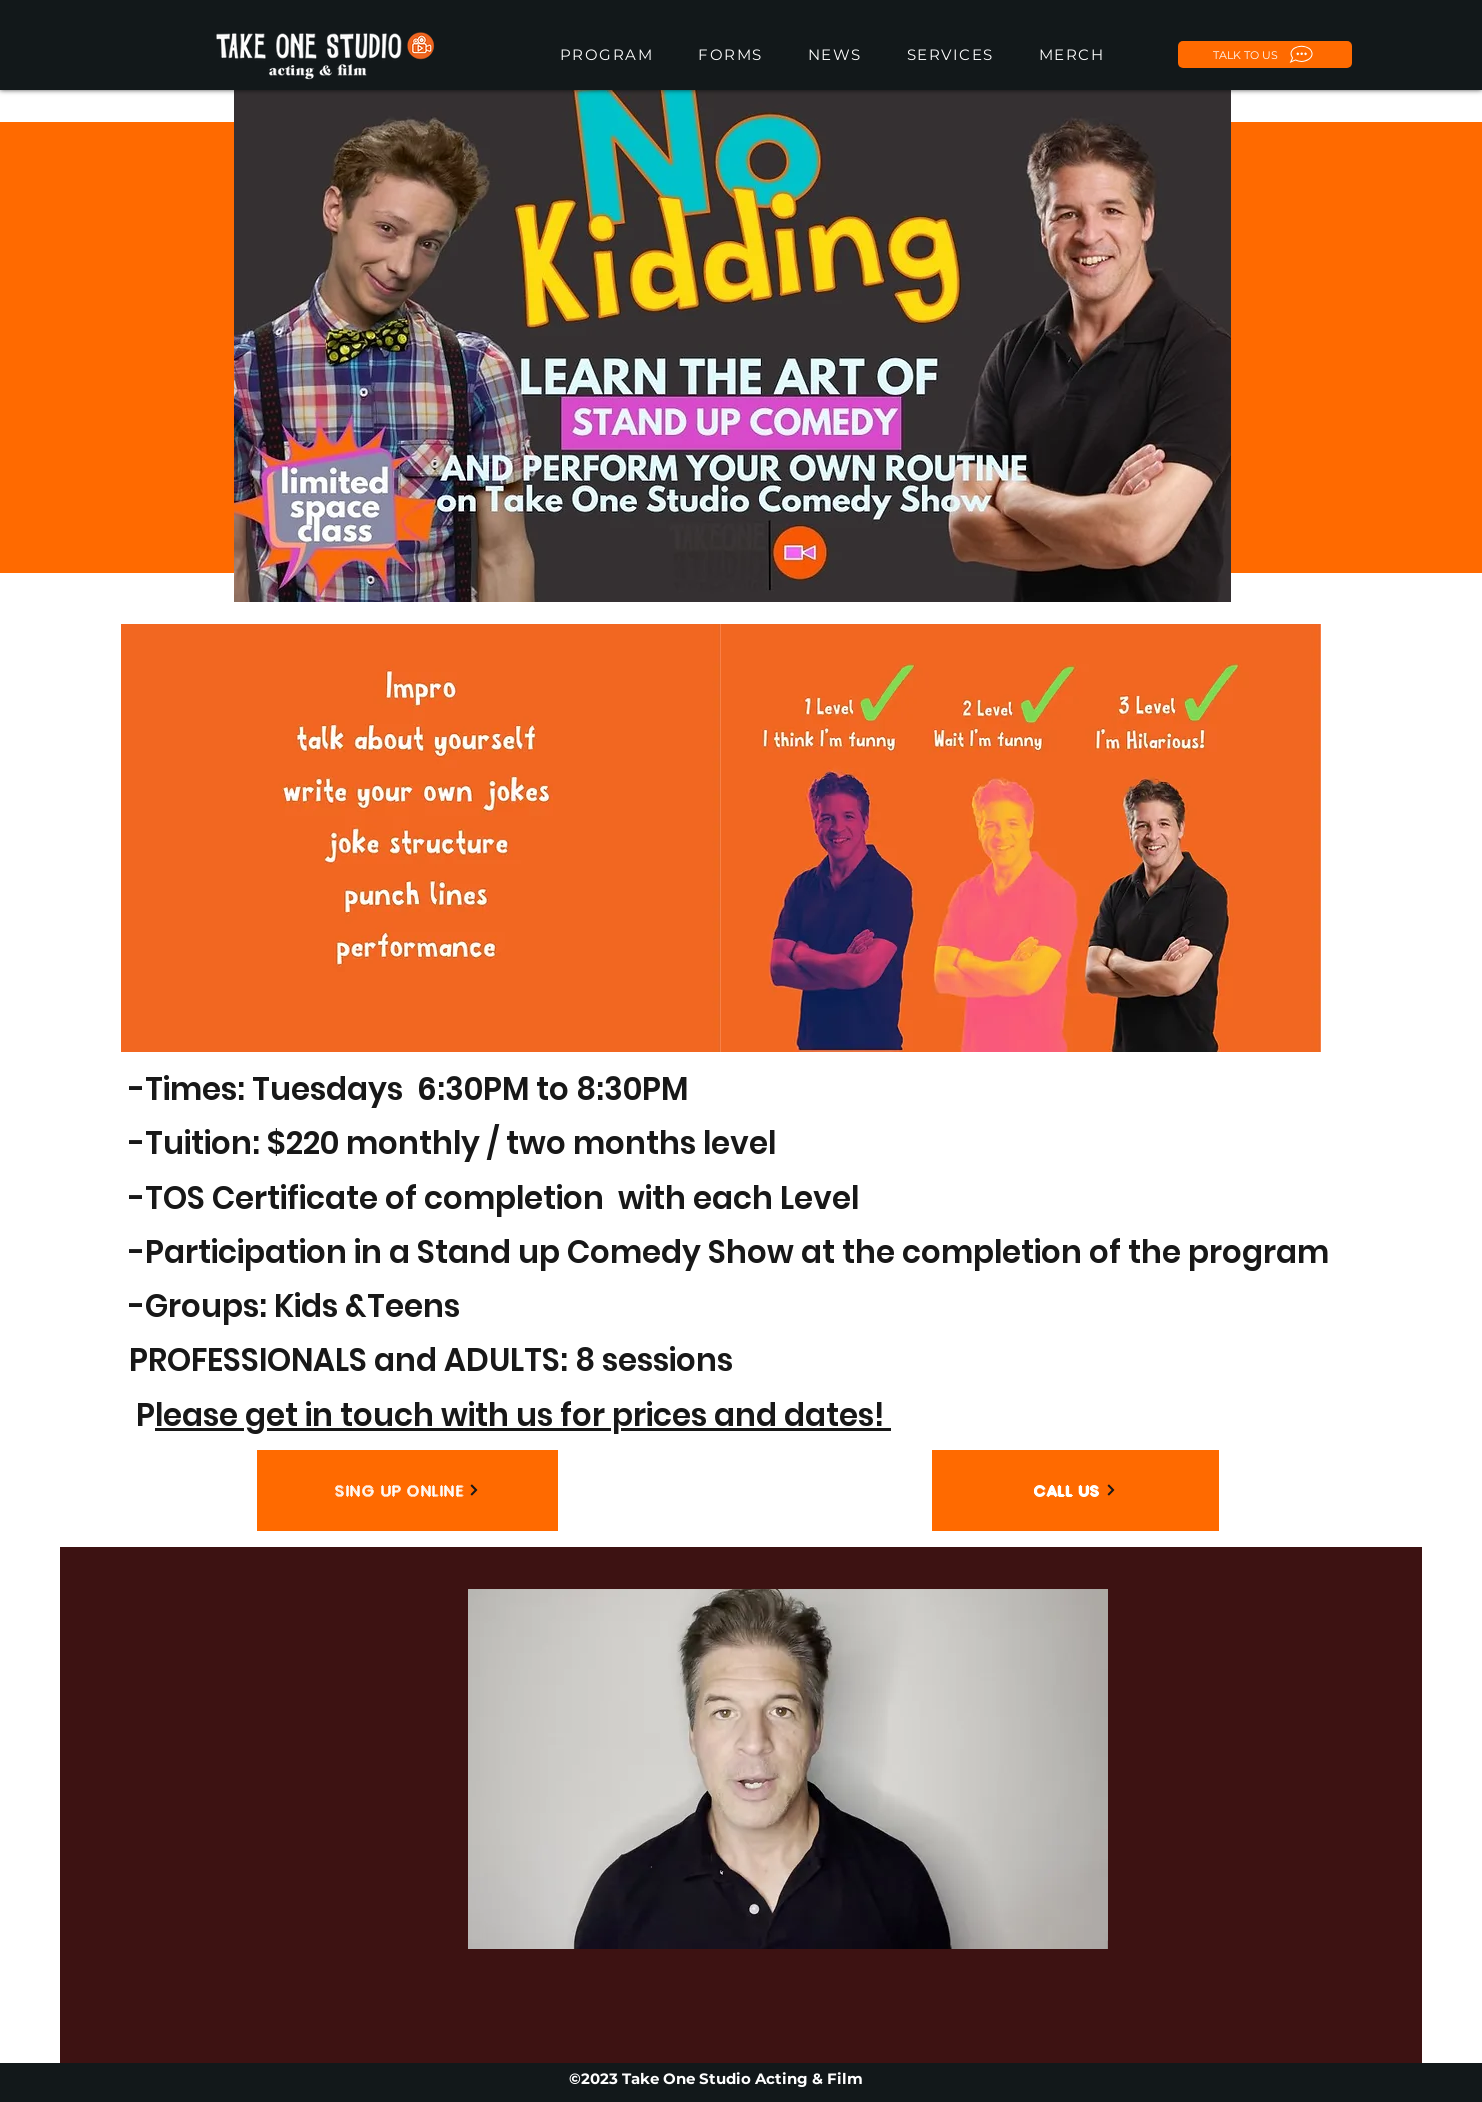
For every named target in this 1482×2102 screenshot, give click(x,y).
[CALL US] (1075, 1490)
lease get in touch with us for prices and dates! (523, 1415)
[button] (731, 54)
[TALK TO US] (1265, 54)
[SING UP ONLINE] (407, 1490)
